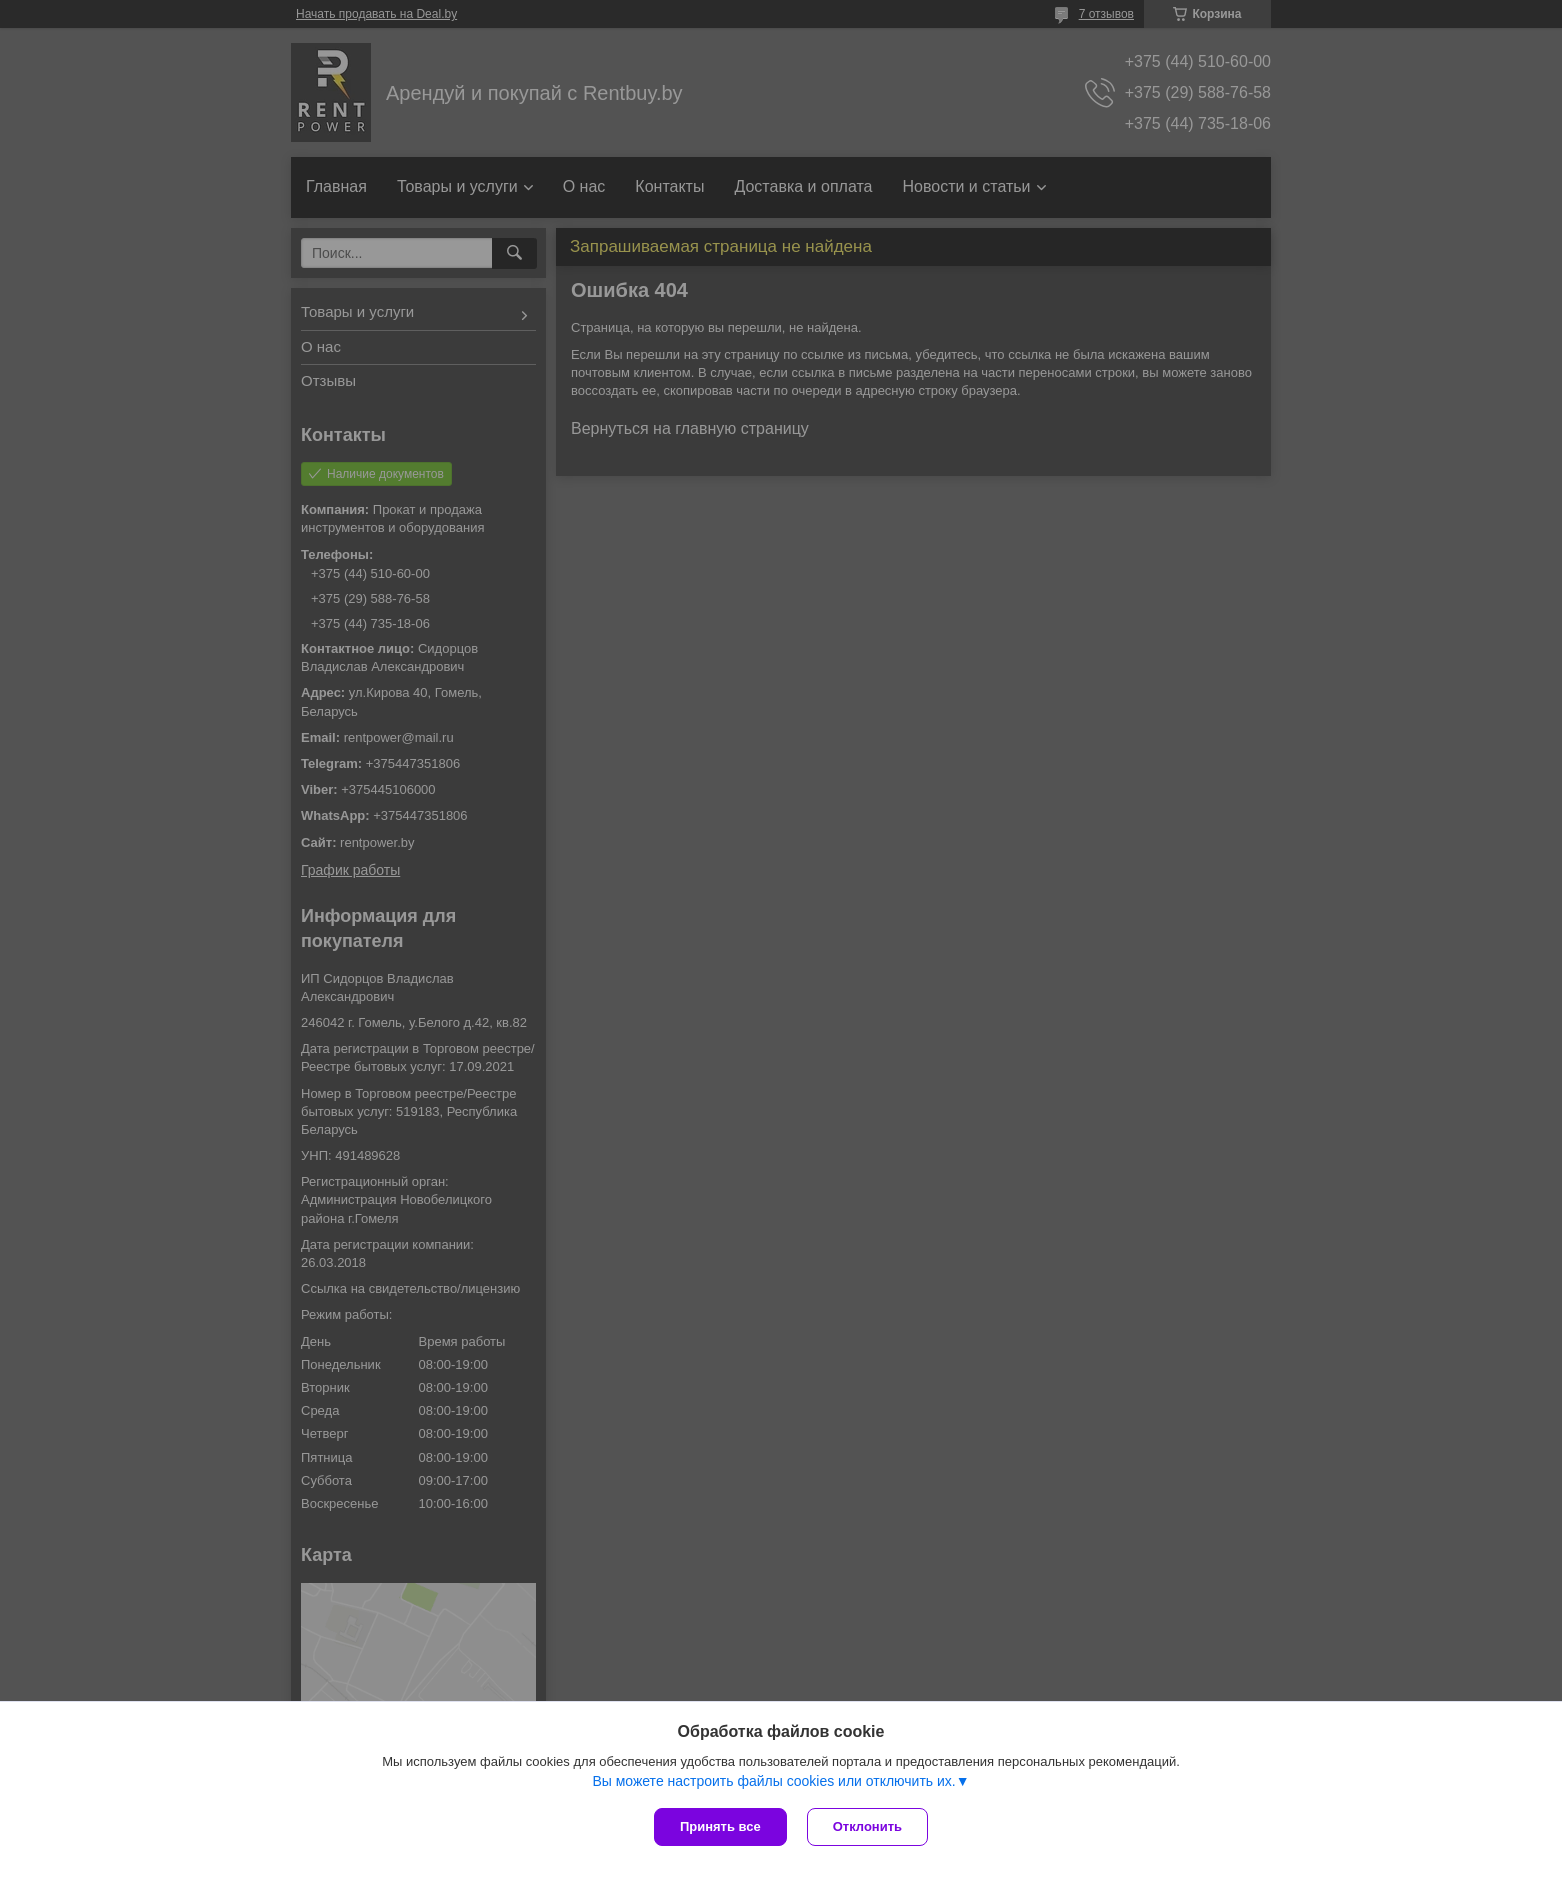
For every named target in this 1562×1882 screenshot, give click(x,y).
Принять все (720, 1826)
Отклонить (867, 1826)
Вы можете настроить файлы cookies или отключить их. (773, 1781)
